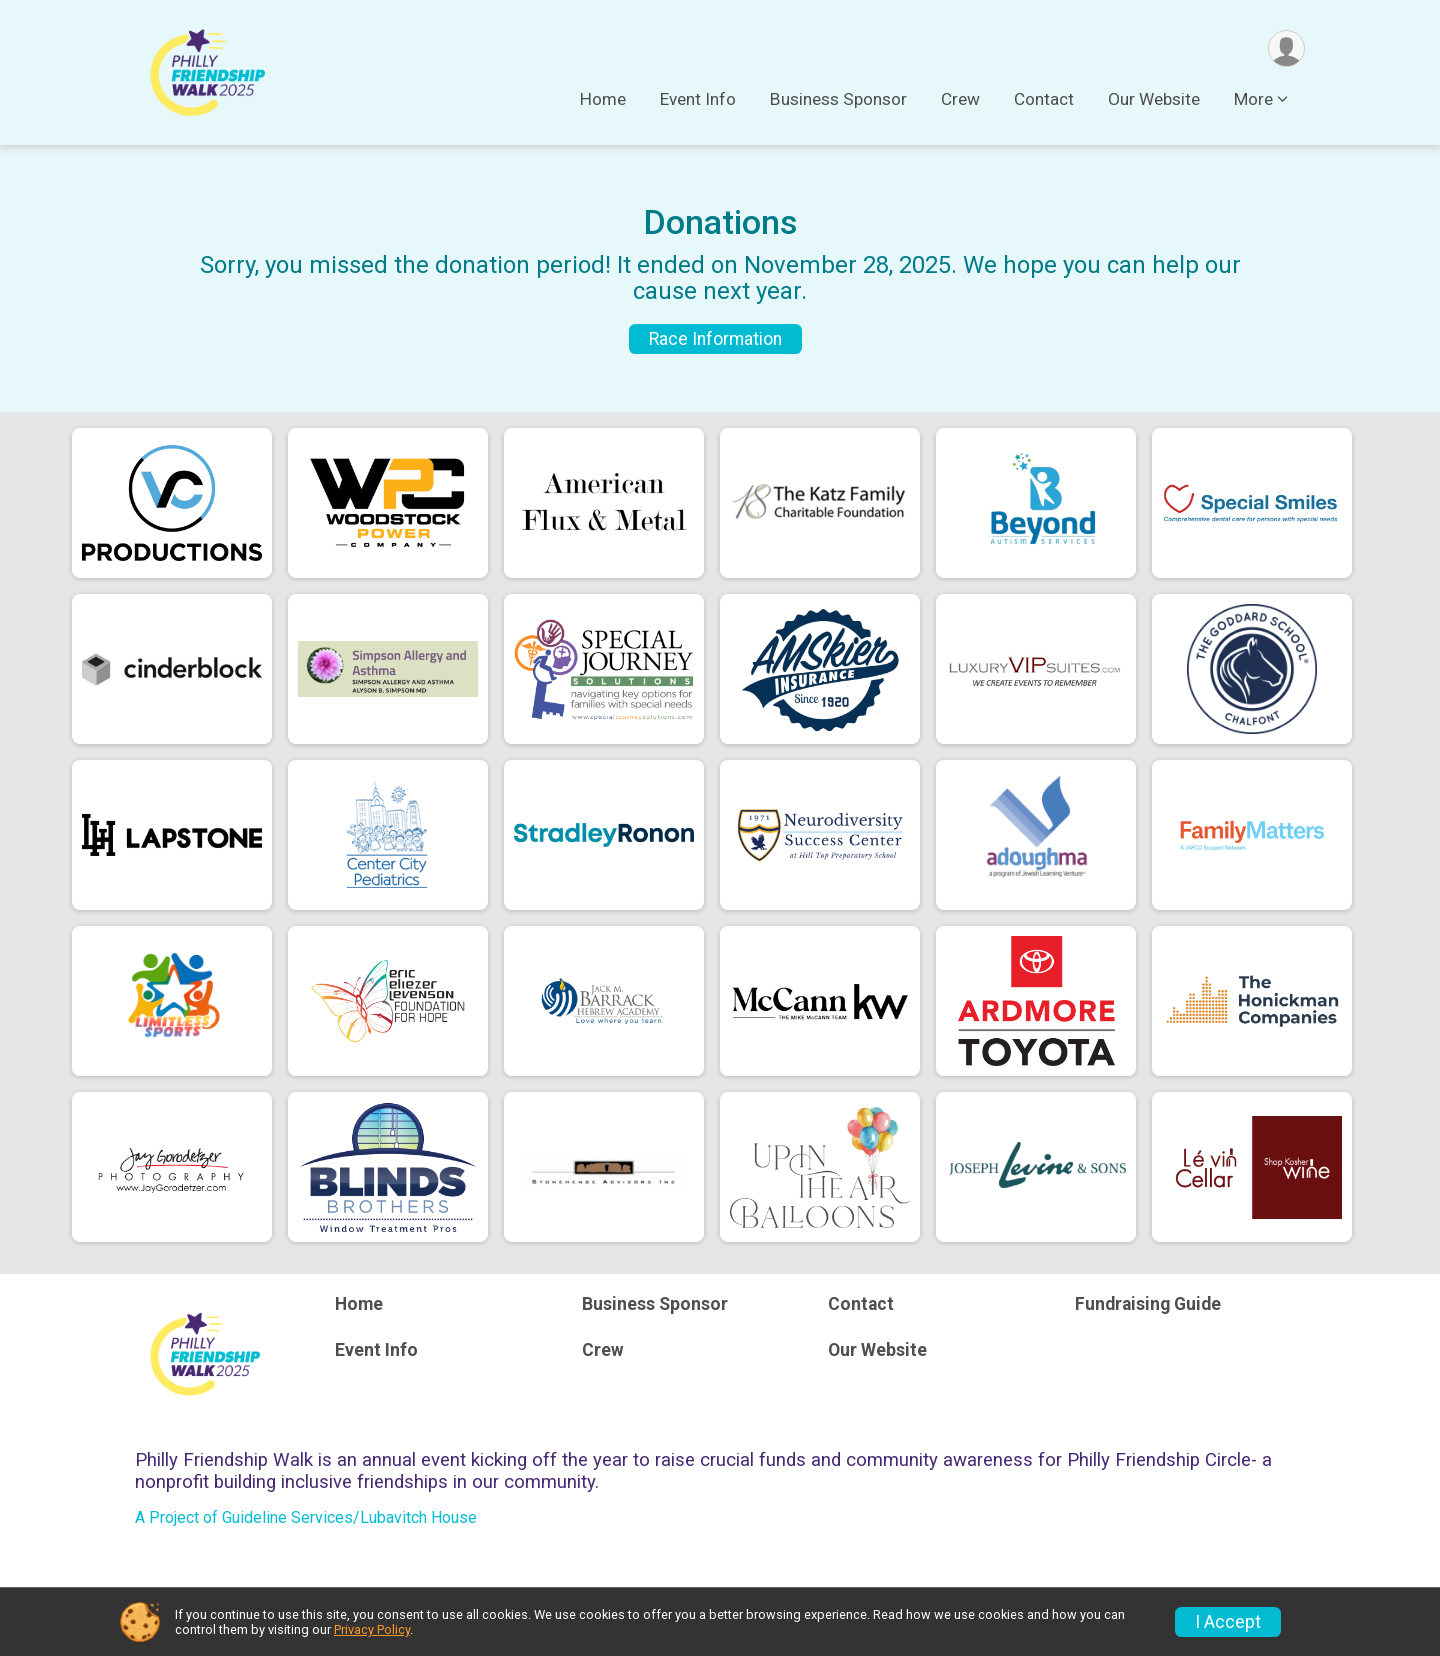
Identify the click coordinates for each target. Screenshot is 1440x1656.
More (1253, 99)
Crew (960, 99)
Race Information (715, 339)
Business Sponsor (838, 99)
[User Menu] (1286, 48)
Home (603, 99)
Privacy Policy (372, 1629)
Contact (1044, 99)
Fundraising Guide (1148, 1304)
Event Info (698, 99)
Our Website (1154, 99)
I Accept (1228, 1622)
